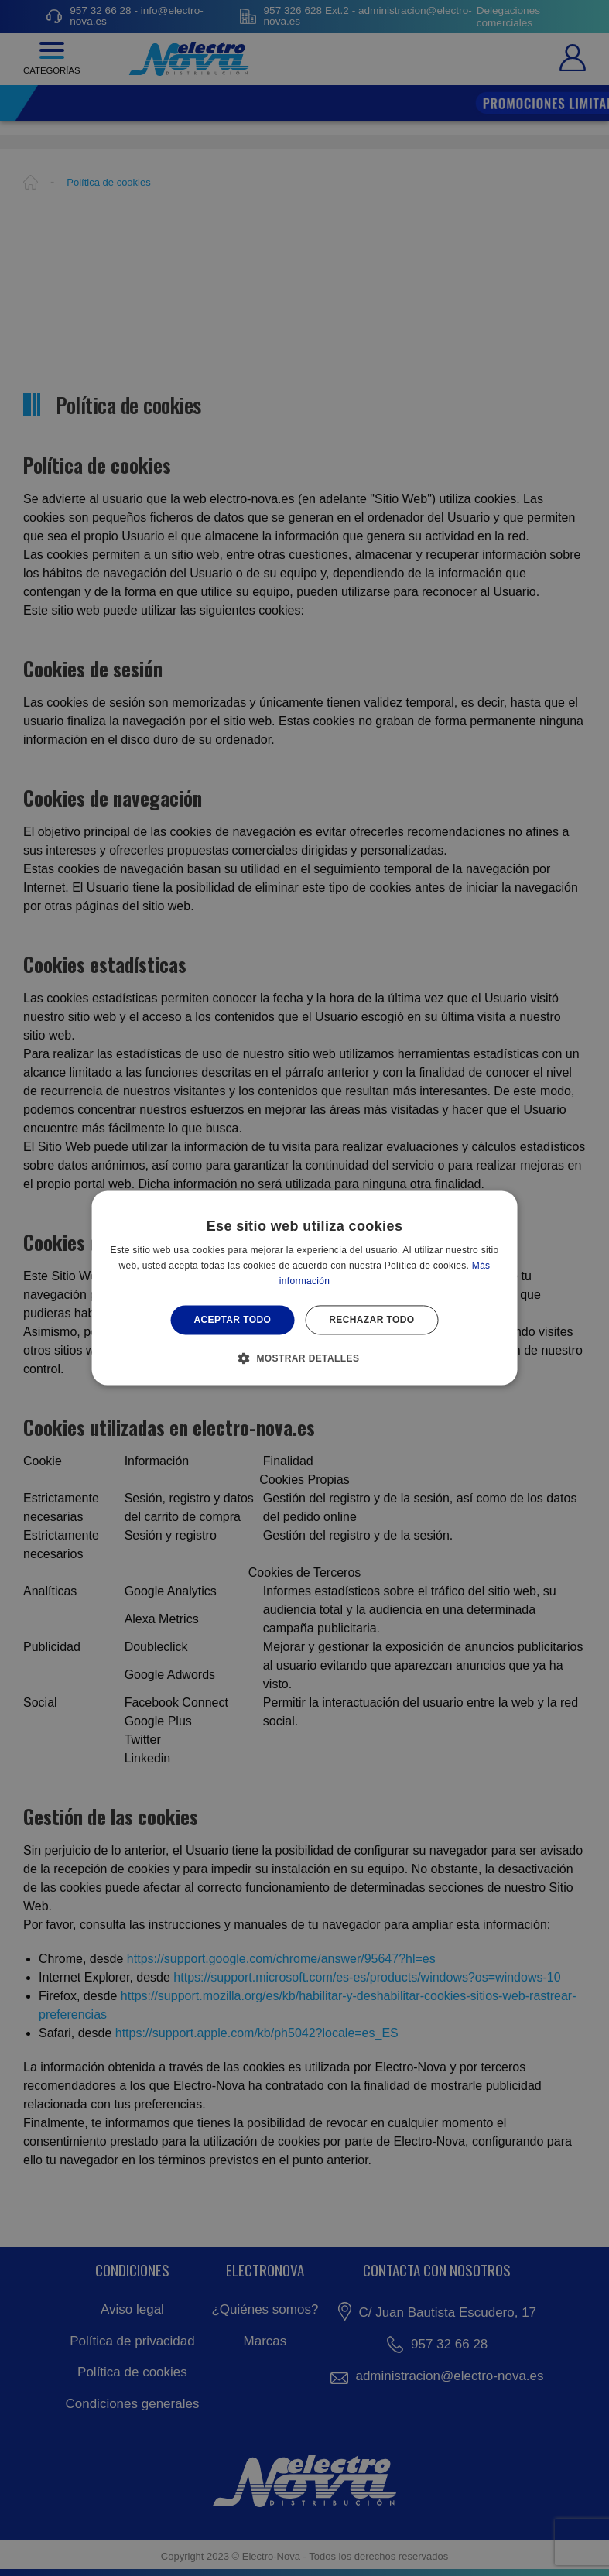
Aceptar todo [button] (232, 1319)
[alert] (304, 1288)
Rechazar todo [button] (371, 1319)
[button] (305, 1358)
